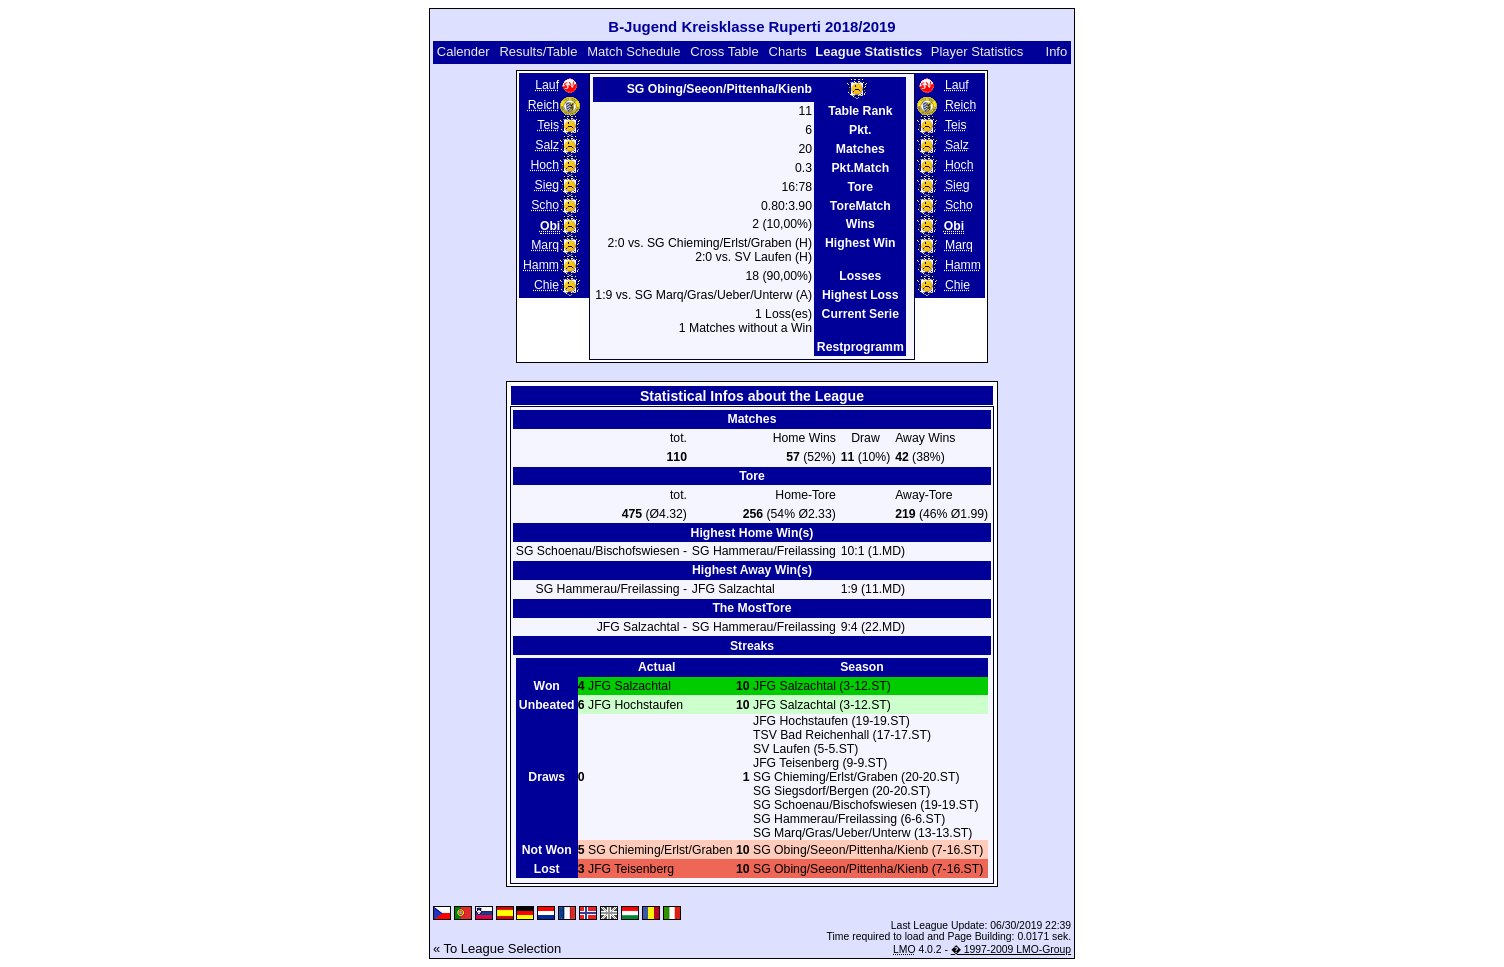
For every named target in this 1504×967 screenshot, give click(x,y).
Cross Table (724, 51)
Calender (463, 51)
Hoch (545, 165)
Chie (546, 285)
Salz (547, 145)
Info (1057, 51)
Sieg (547, 185)
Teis (548, 125)
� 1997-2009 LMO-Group (1011, 949)
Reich (543, 105)
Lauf (547, 85)
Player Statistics (977, 51)
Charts (788, 51)
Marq (545, 245)
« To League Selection (497, 948)
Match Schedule (633, 51)
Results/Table (538, 51)
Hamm (541, 265)
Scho (545, 205)
